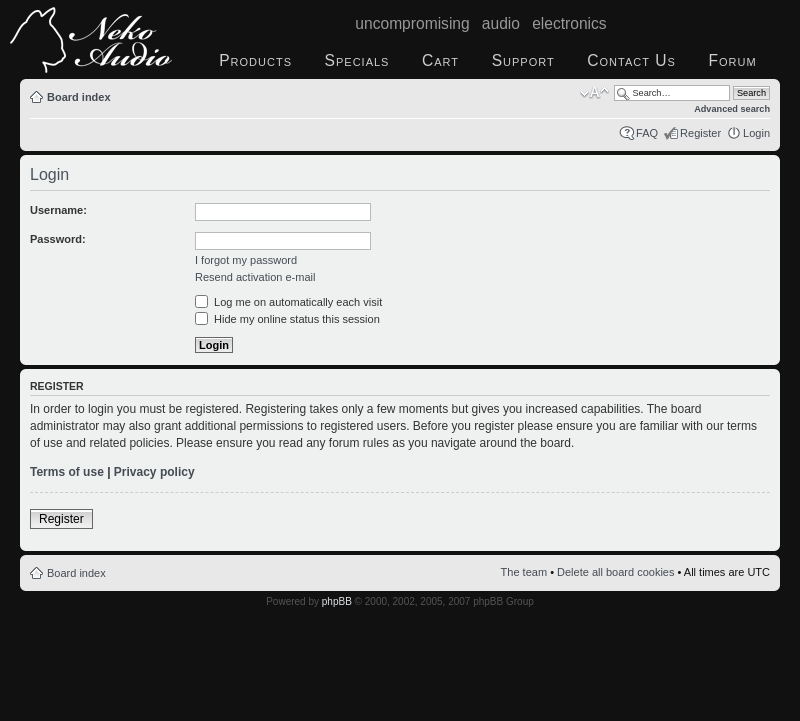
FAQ (647, 133)
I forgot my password (246, 260)
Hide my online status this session (287, 319)
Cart (440, 60)
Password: (58, 239)
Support (523, 60)
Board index (79, 97)
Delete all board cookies (615, 572)
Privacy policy (154, 472)
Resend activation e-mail (255, 277)
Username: (58, 210)
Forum (732, 60)
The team (524, 572)
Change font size (594, 93)
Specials (357, 60)
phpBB (337, 601)
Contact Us (631, 60)
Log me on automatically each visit (288, 302)
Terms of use (67, 472)
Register (700, 133)
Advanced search (732, 109)
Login (756, 133)
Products (255, 60)
